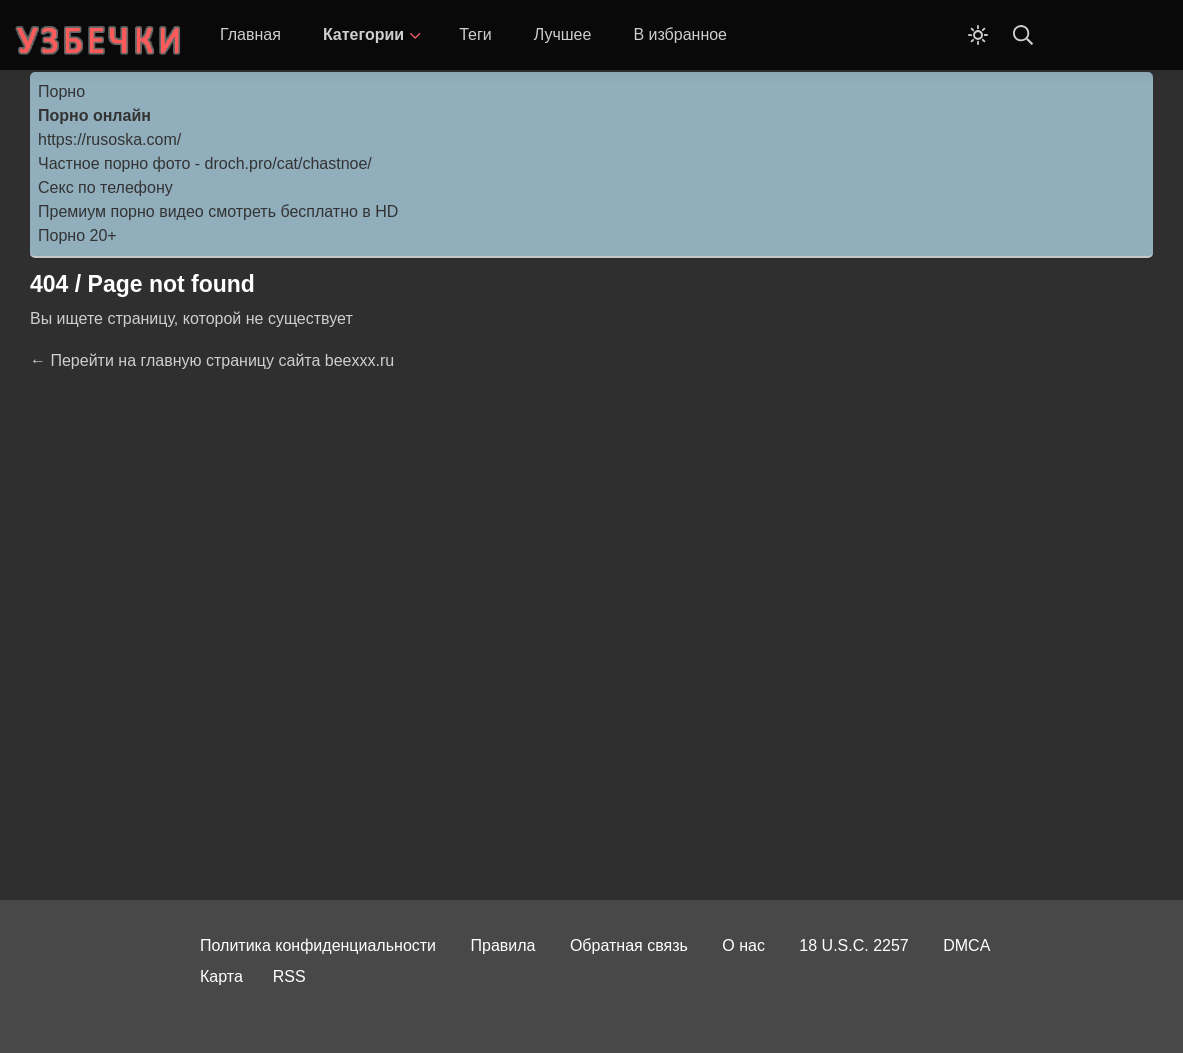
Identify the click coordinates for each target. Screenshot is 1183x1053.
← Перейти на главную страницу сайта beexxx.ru (212, 360)
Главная (250, 34)
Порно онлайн (94, 115)
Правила (503, 945)
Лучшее (563, 34)
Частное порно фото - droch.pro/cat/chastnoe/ (205, 163)
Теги (475, 34)
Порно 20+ (77, 235)
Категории (363, 34)
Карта (221, 976)
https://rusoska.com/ (109, 139)
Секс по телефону (105, 187)
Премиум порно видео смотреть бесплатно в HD (218, 211)
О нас (743, 945)
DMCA (966, 945)
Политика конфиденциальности (318, 945)
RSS (289, 976)
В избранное (680, 34)
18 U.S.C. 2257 (853, 945)
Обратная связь (629, 945)
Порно (61, 91)
